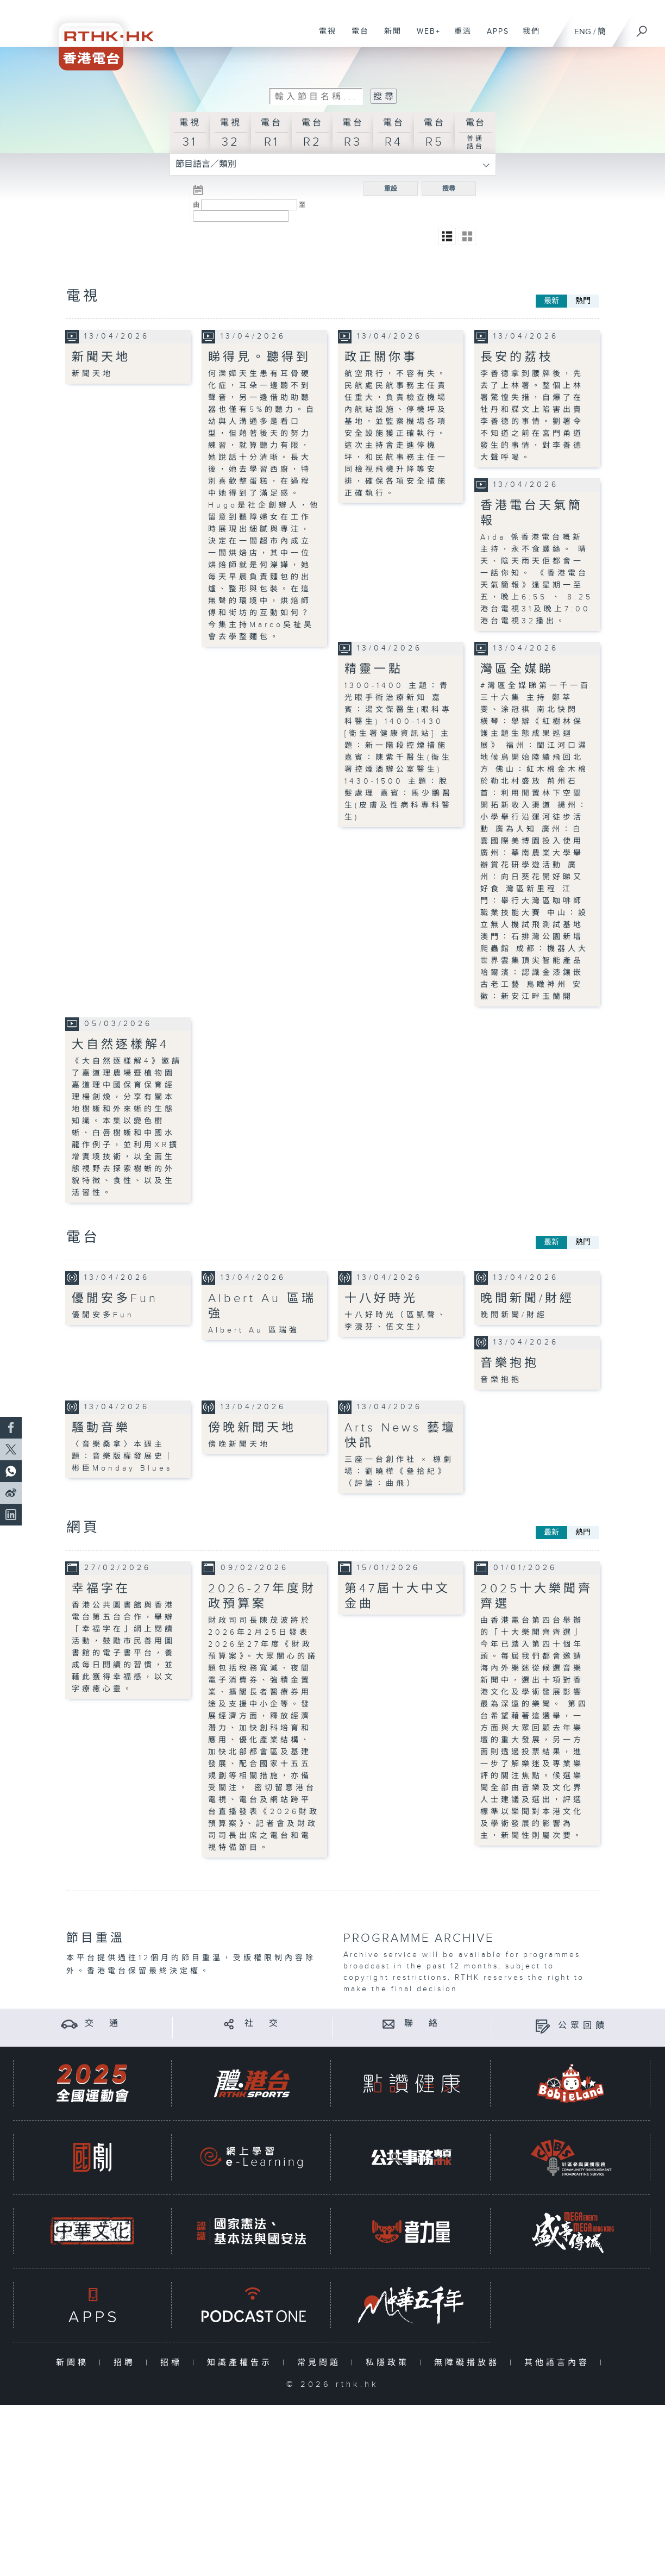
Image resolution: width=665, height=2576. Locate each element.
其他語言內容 (559, 2362)
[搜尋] (642, 28)
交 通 (103, 2023)
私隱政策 (390, 2362)
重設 (390, 188)
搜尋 (448, 188)
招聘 (127, 2362)
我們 (527, 37)
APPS (494, 37)
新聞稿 (74, 2362)
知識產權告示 (242, 2362)
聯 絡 (422, 2023)
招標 (173, 2362)
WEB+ (425, 37)
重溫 (459, 37)
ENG (582, 31)
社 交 (262, 2023)
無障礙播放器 (469, 2362)
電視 (323, 37)
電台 (356, 37)
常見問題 (321, 2362)
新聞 (388, 37)
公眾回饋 (583, 2026)
